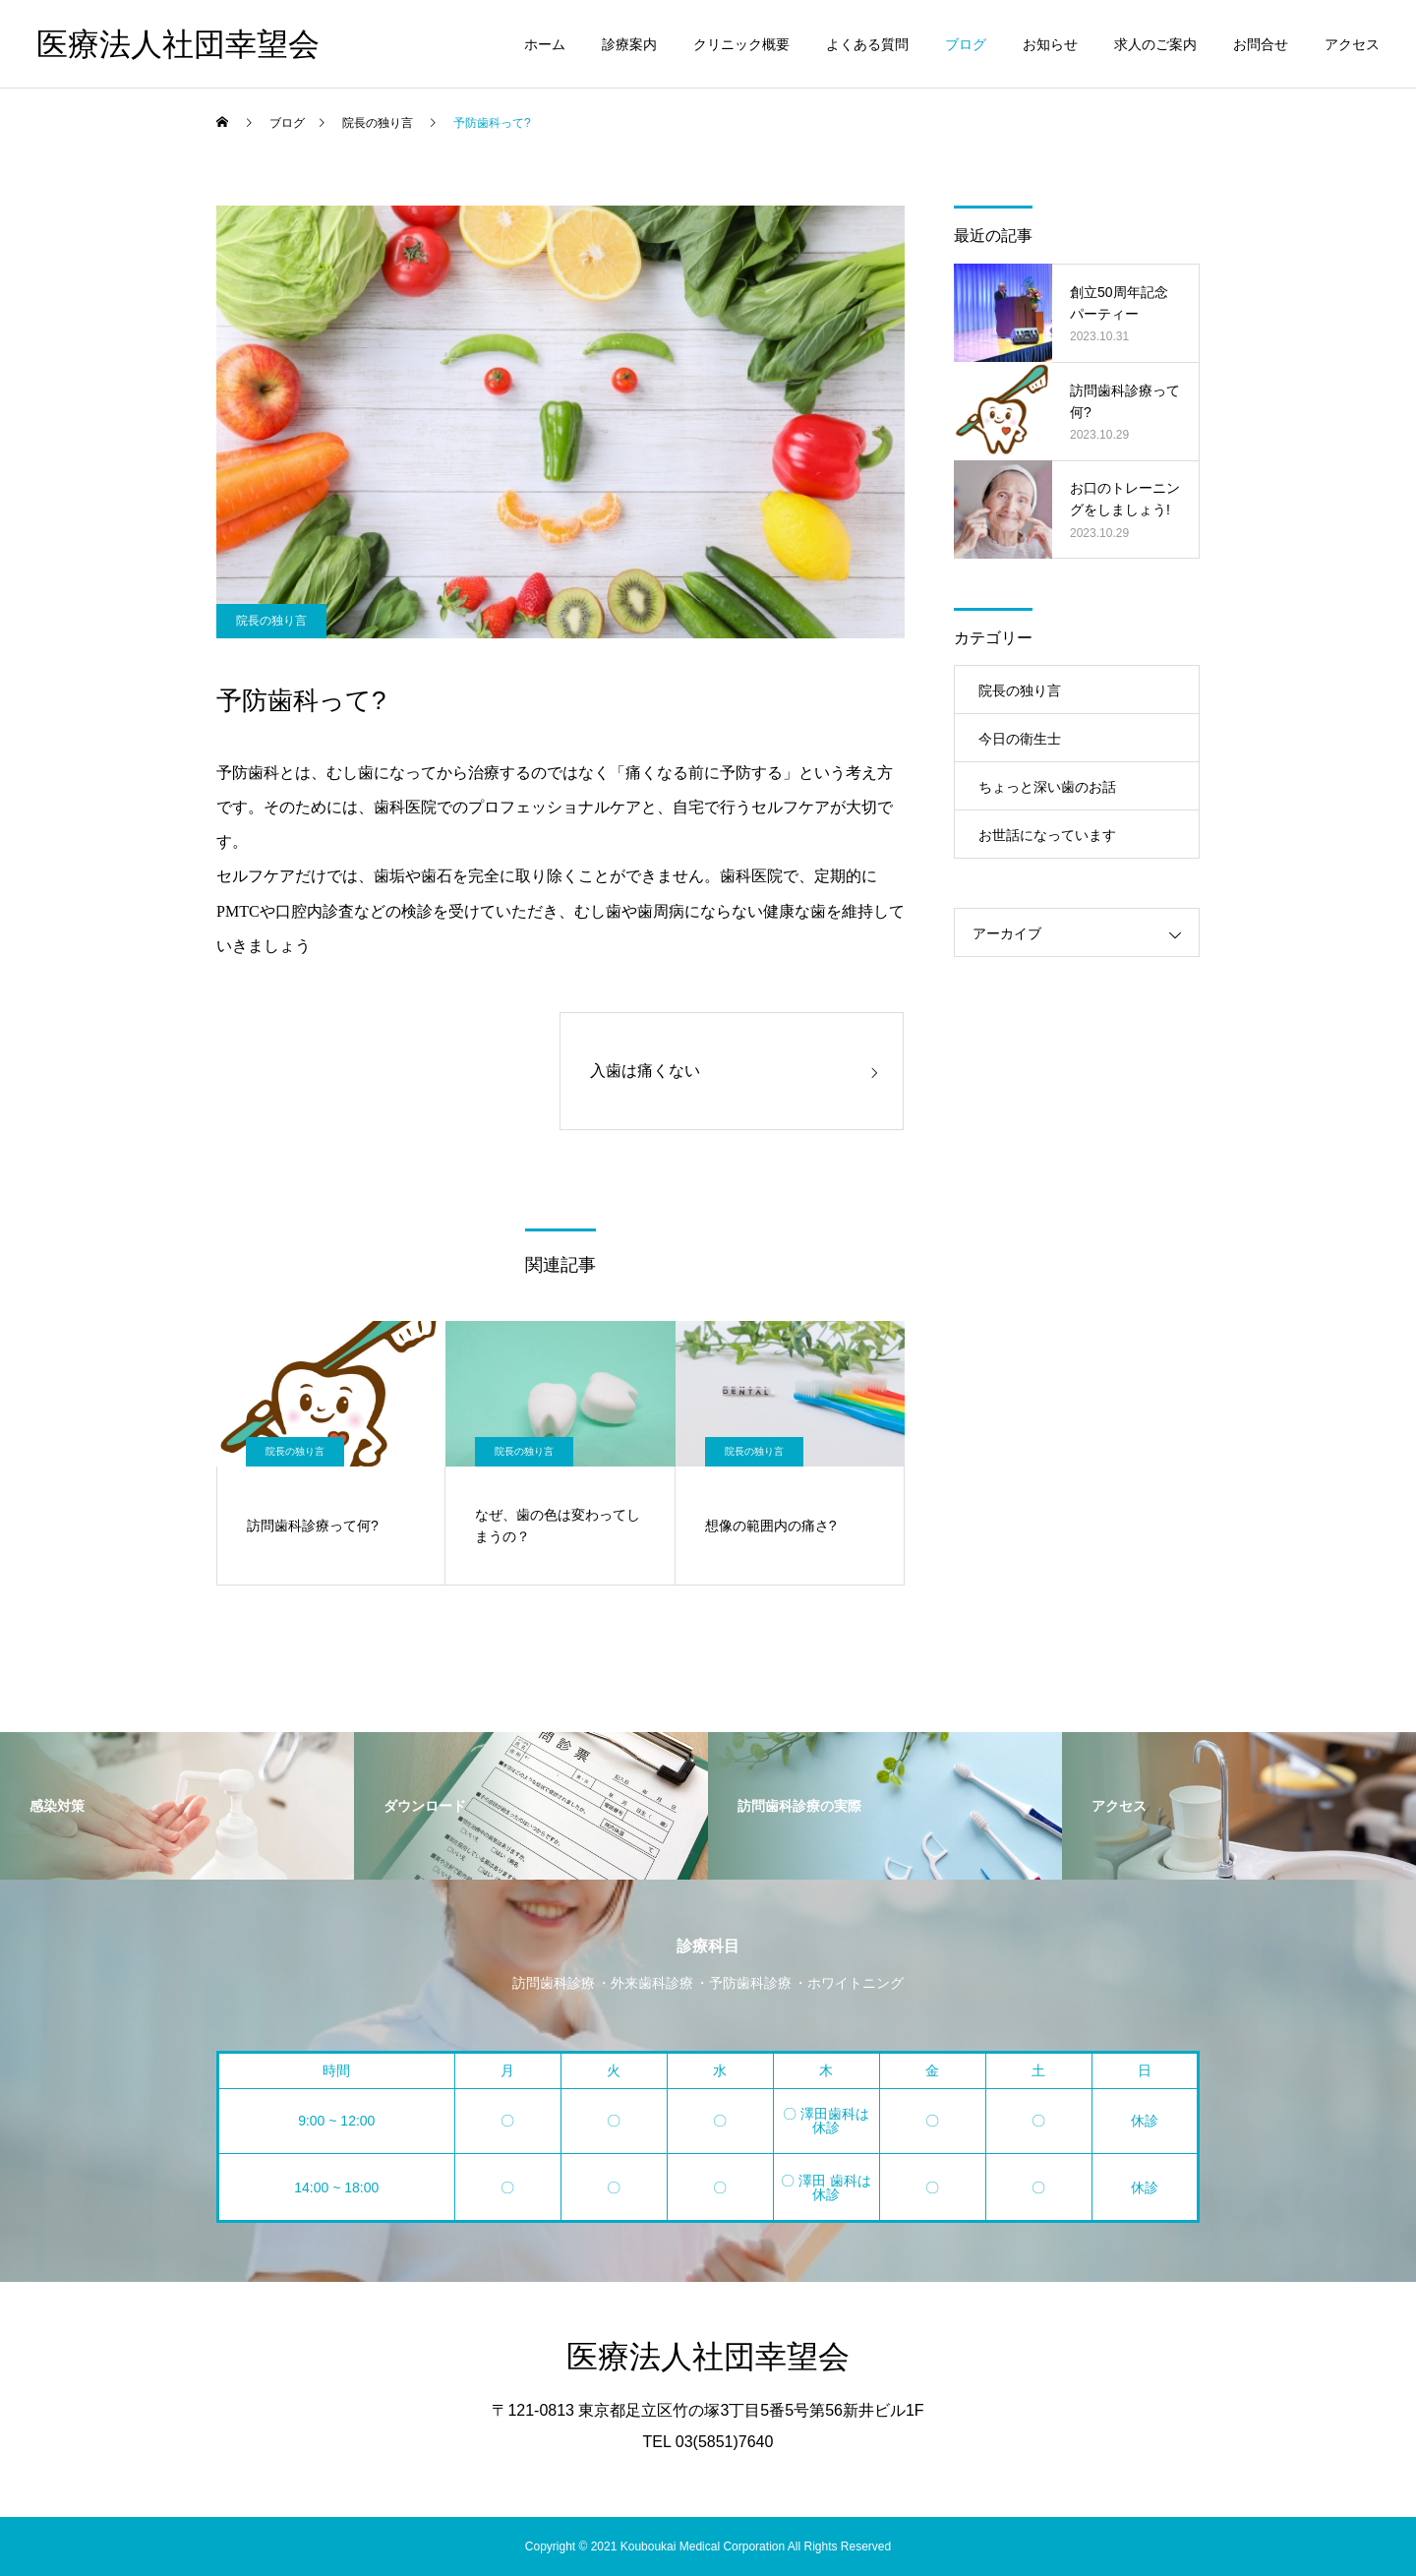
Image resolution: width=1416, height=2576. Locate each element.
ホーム (544, 44)
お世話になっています (1047, 835)
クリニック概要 (741, 44)
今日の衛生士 (1019, 739)
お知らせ (1050, 44)
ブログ (965, 44)
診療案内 (629, 44)
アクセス (1352, 44)
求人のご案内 (1155, 44)
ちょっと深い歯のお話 (1047, 787)
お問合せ (1260, 44)
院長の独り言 (271, 621)
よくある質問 (867, 44)
